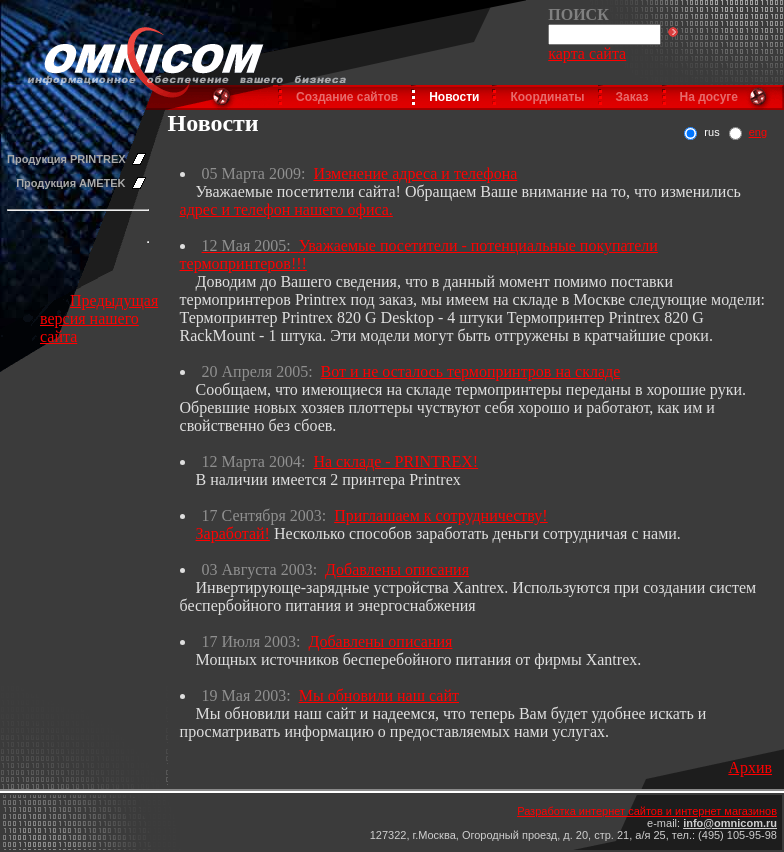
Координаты (547, 97)
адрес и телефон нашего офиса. (286, 209)
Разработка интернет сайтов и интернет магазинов (647, 811)
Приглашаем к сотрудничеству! (440, 515)
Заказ (632, 97)
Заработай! (233, 533)
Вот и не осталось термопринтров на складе (471, 371)
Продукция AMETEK (70, 183)
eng (758, 132)
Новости (454, 97)
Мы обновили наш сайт (379, 695)
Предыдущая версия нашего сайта (99, 318)
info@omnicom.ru (730, 823)
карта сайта (587, 53)
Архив (750, 767)
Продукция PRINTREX (66, 159)
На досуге (709, 97)
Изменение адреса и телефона (415, 173)
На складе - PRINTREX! (395, 461)
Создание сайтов (347, 97)
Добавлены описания (397, 569)
